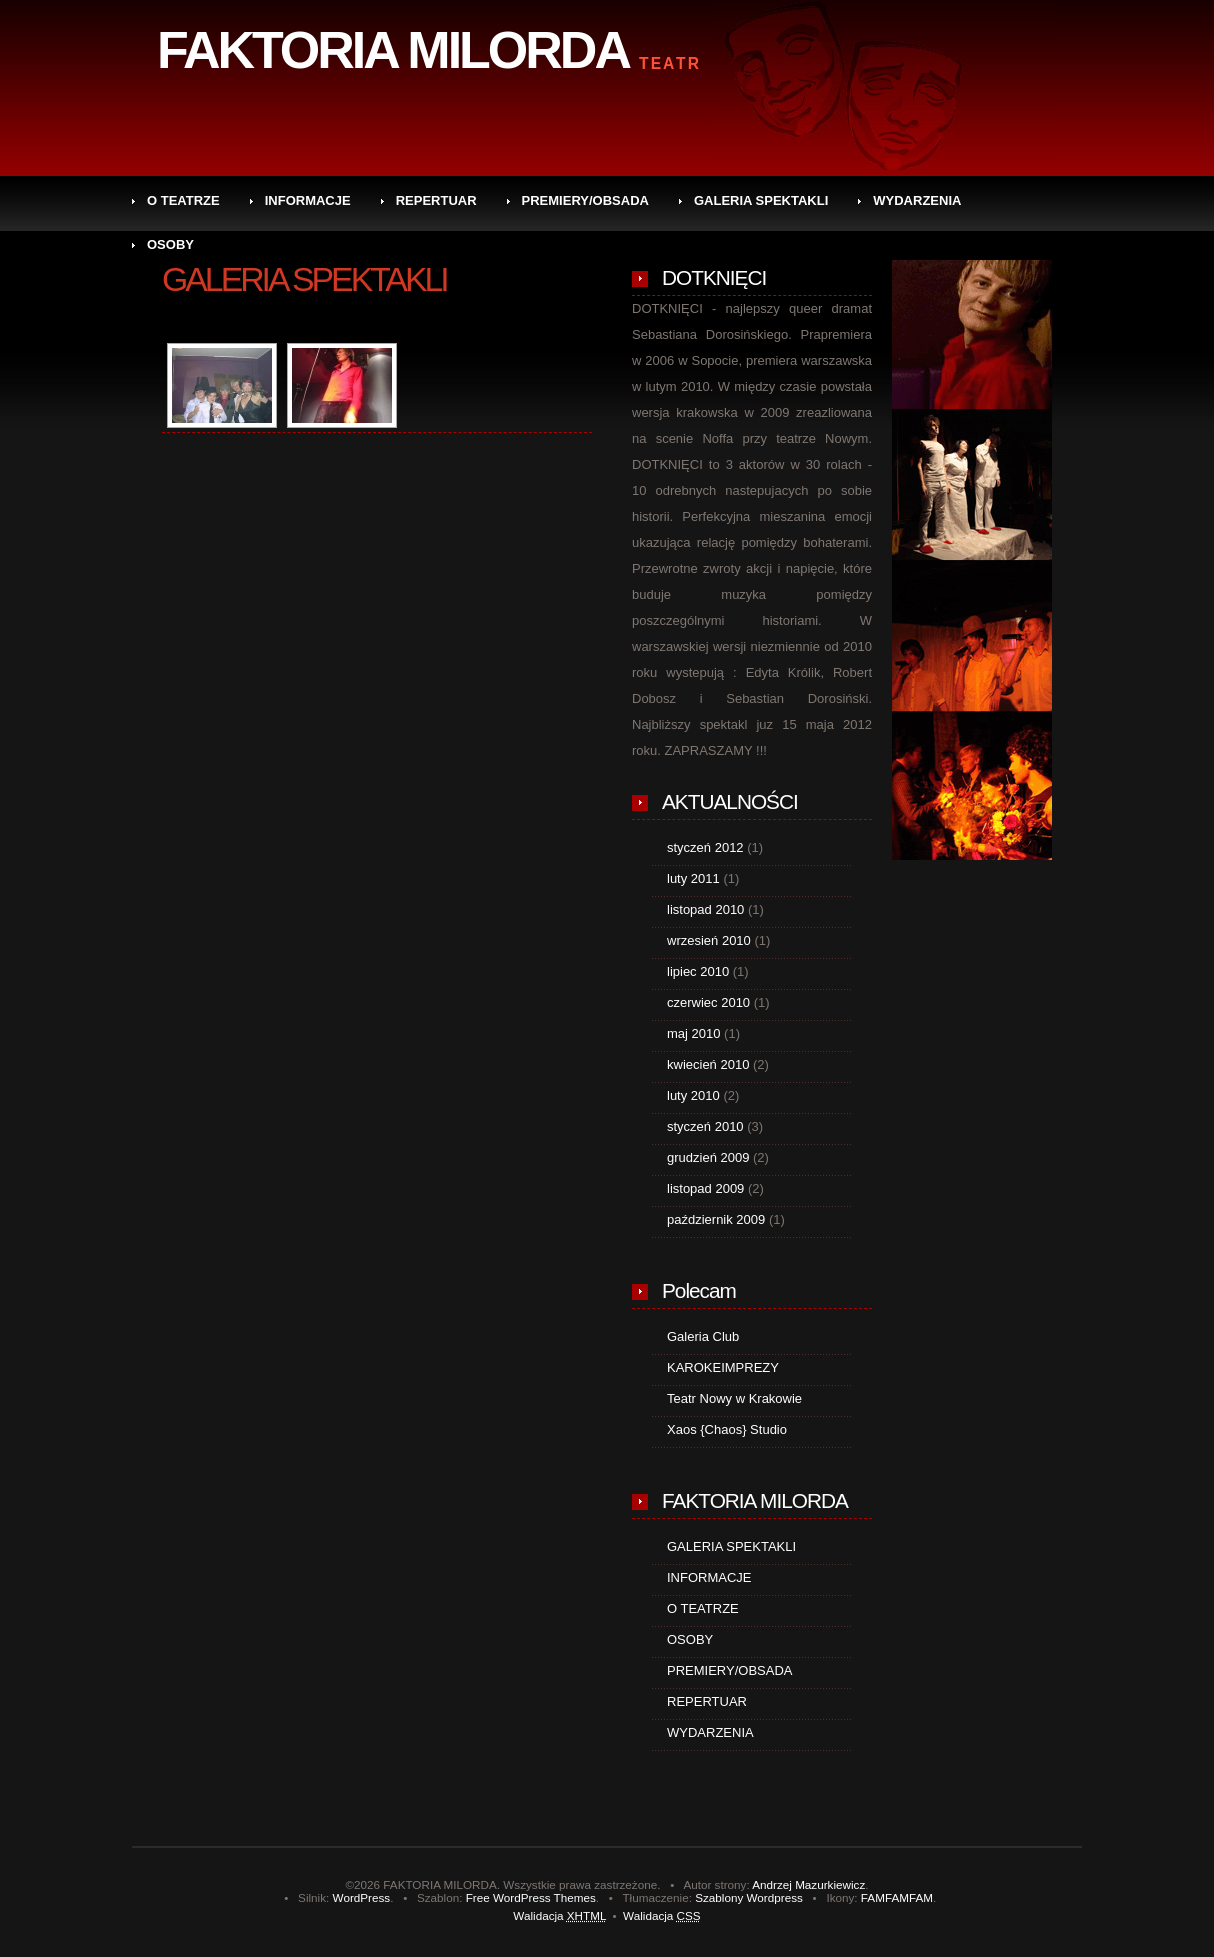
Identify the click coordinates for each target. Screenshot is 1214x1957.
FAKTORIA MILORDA (393, 50)
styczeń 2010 (705, 1126)
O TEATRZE (183, 200)
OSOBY (170, 244)
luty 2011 (693, 878)
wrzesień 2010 (709, 940)
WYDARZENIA (917, 200)
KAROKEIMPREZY (723, 1367)
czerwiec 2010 (708, 1002)
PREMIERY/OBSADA (585, 200)
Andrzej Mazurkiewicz (808, 1884)
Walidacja (559, 1915)
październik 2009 (716, 1219)
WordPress (362, 1897)
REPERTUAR (436, 200)
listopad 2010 (705, 909)
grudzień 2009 (708, 1157)
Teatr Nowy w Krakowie (734, 1398)
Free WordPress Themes (531, 1897)
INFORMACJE (308, 200)
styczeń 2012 (705, 847)
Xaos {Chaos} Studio (727, 1429)
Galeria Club (703, 1336)
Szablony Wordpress (749, 1897)
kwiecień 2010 (708, 1064)
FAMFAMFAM (897, 1897)
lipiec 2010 (698, 971)
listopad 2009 (705, 1188)
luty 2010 (693, 1095)
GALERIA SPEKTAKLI (761, 200)
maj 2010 (693, 1033)
